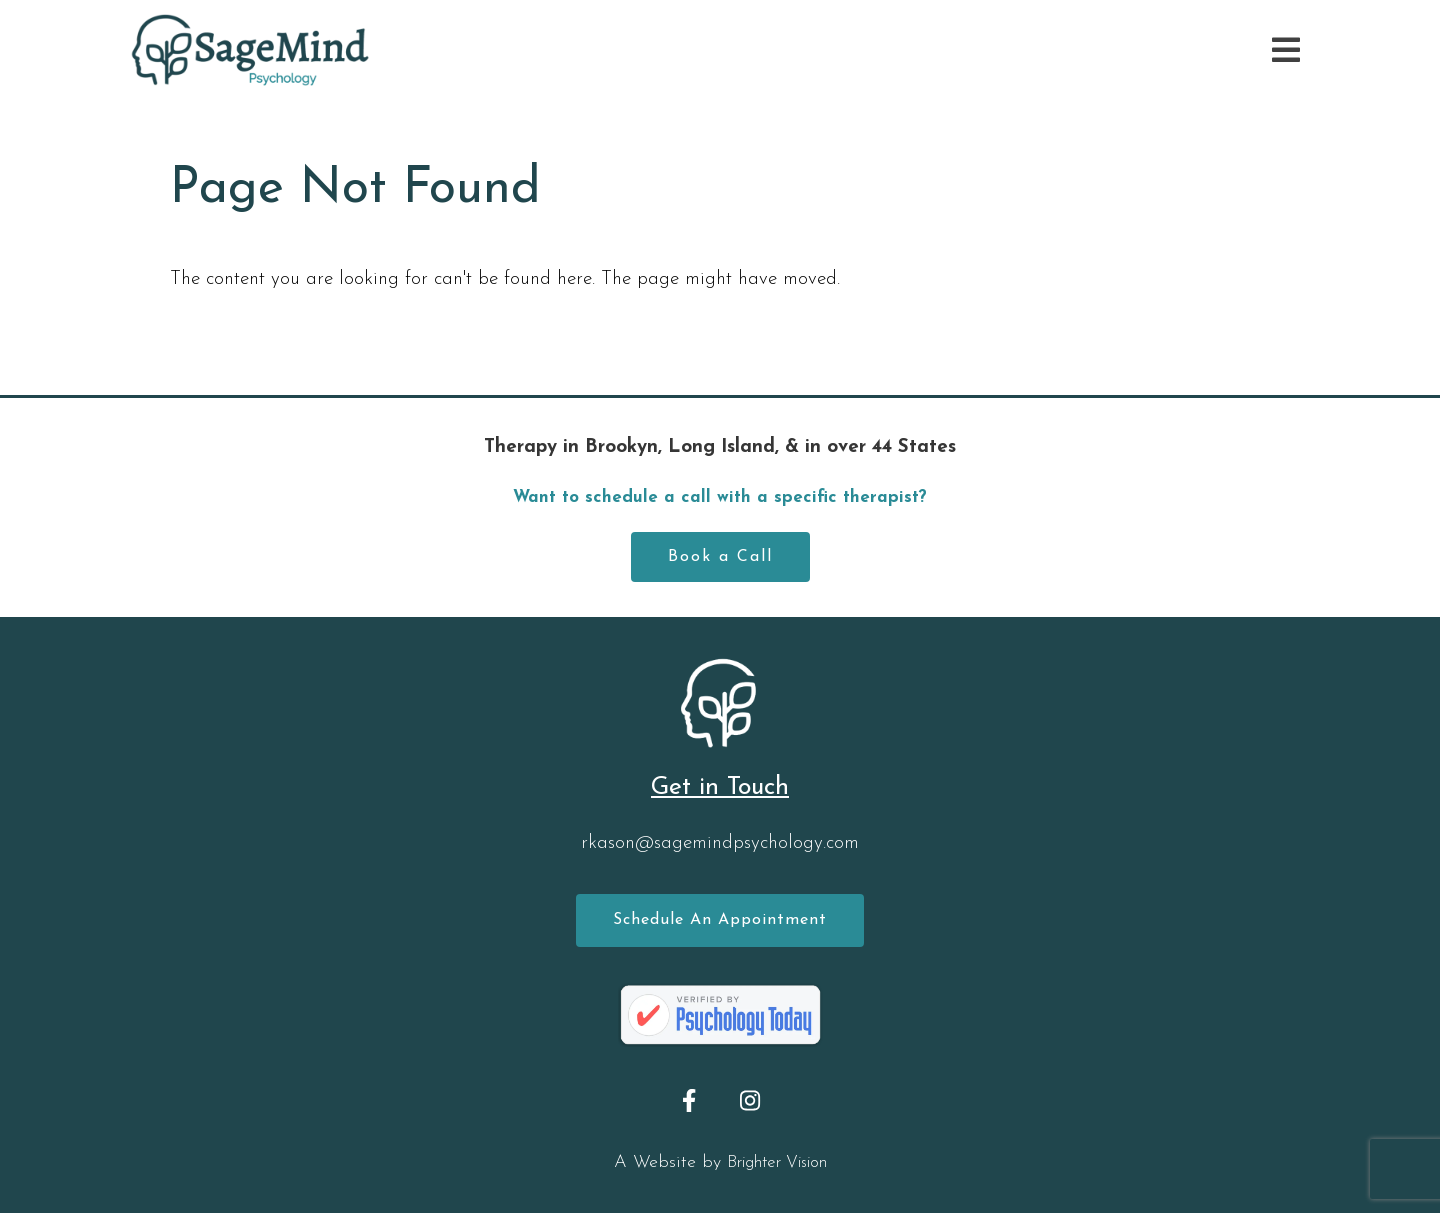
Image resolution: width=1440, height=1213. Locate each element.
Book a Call (720, 557)
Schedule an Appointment (720, 920)
